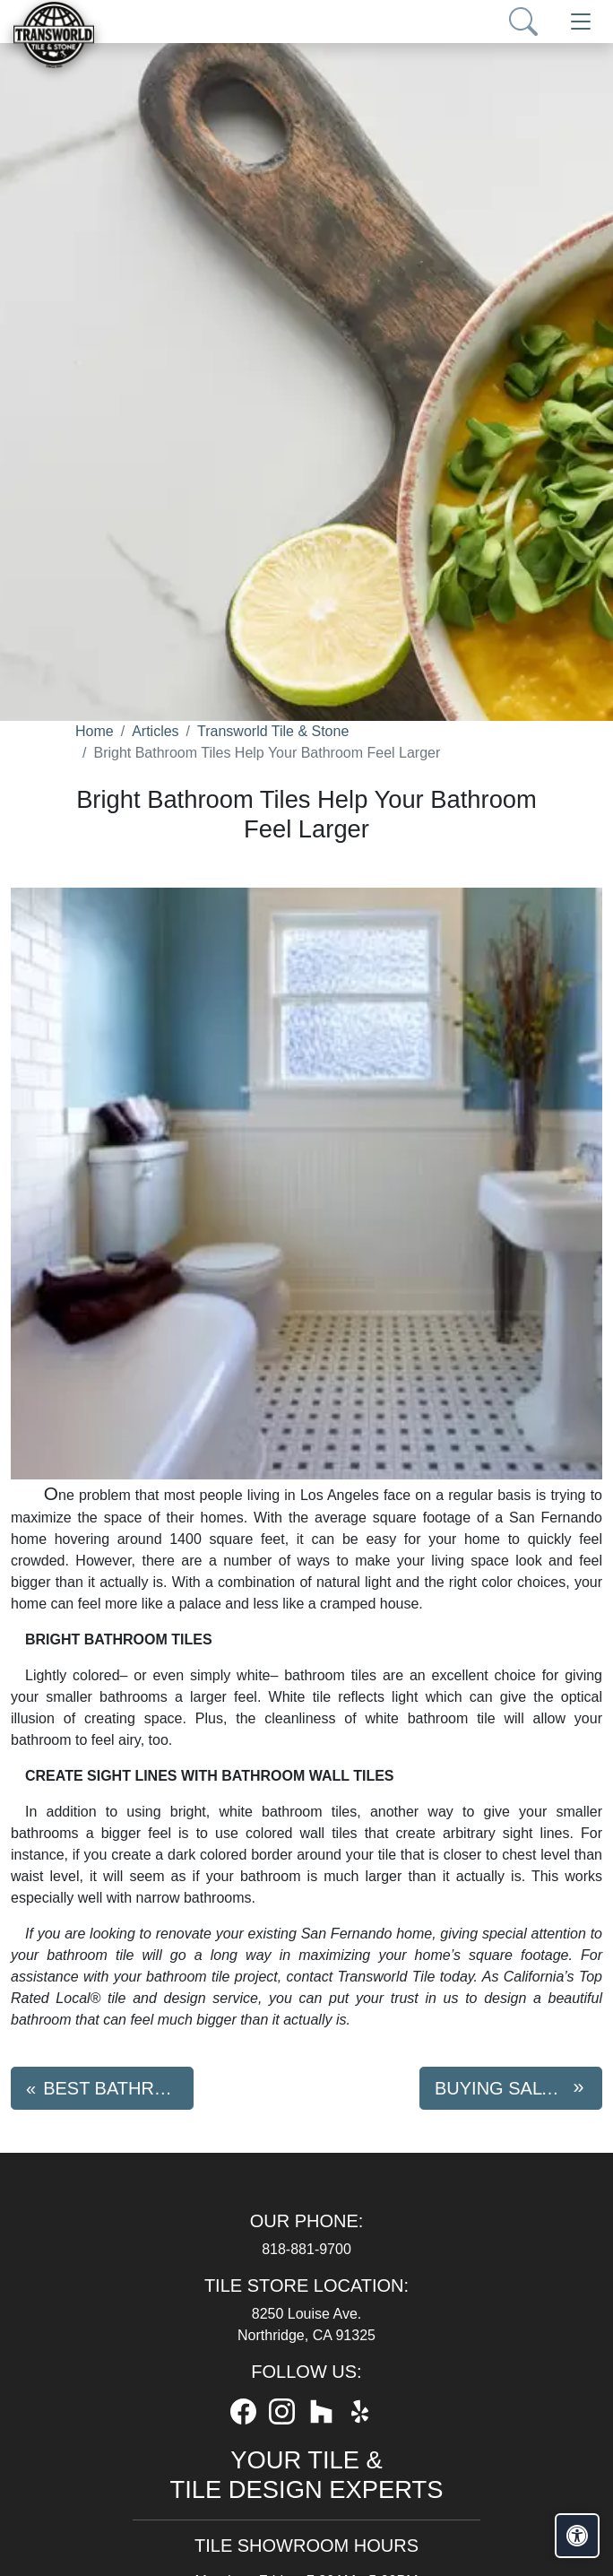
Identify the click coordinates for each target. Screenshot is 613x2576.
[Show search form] (523, 21)
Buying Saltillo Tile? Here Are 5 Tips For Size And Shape (518, 2088)
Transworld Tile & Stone (273, 731)
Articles (155, 731)
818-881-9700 (306, 2249)
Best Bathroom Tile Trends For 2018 (118, 2088)
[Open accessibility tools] (577, 2535)
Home (94, 731)
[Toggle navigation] (580, 21)
